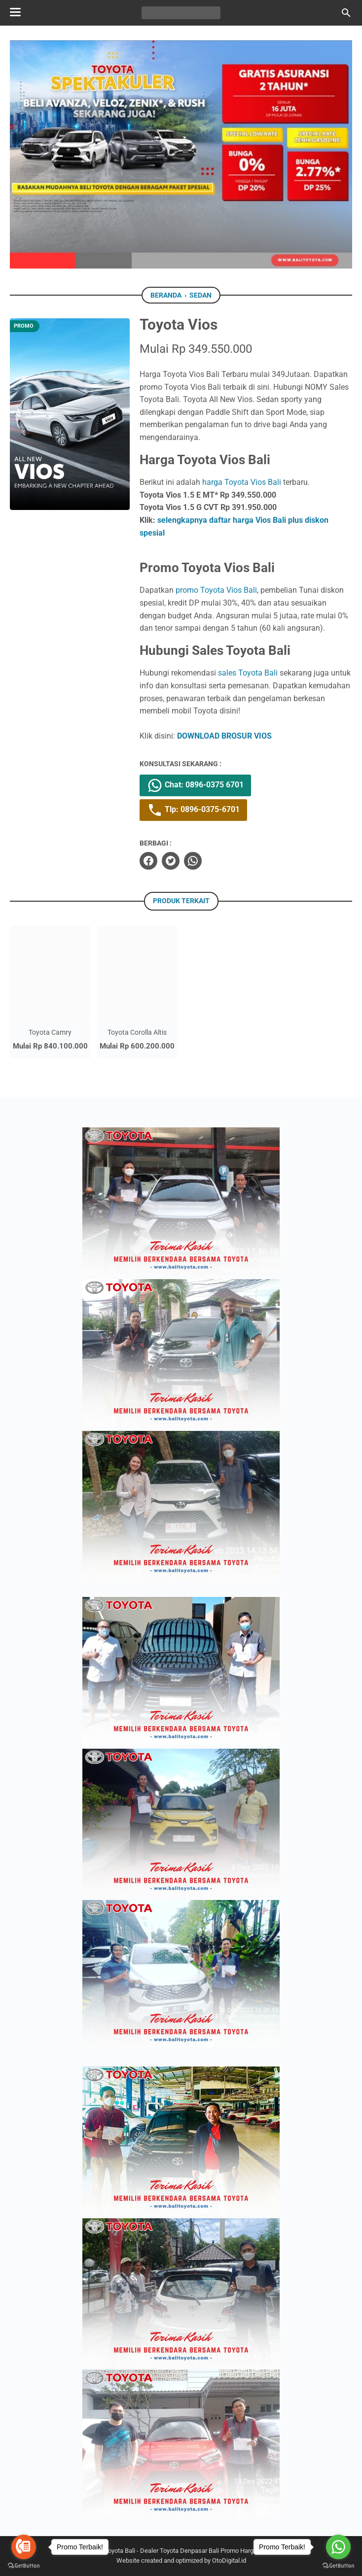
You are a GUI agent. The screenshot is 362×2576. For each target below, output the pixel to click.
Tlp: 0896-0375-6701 (193, 810)
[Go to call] (23, 2547)
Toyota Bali (120, 2550)
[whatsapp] (193, 861)
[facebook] (148, 861)
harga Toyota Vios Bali (241, 482)
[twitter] (171, 861)
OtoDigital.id (229, 2560)
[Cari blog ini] (346, 13)
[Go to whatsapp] (338, 2547)
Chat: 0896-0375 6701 (195, 785)
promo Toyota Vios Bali (216, 590)
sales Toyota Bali (248, 673)
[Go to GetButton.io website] (23, 2566)
